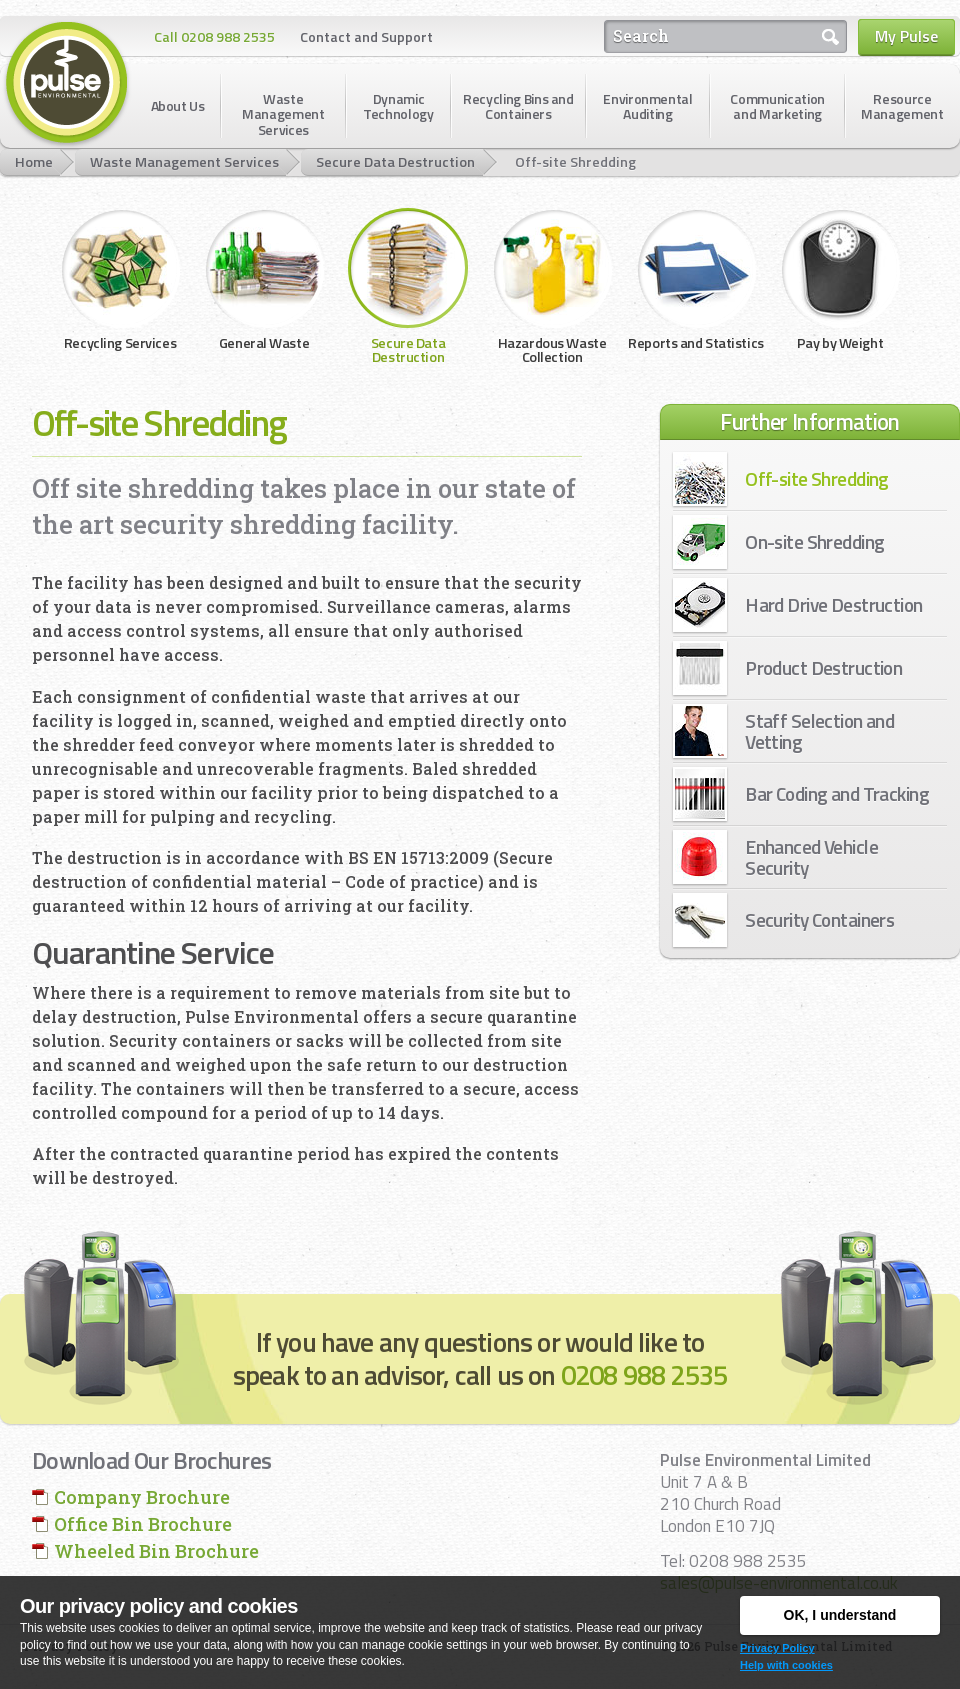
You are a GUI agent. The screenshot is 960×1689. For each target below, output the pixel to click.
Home (34, 162)
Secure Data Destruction (395, 162)
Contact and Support (366, 36)
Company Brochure (142, 1497)
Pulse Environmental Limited (67, 84)
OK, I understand (840, 1615)
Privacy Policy (777, 1648)
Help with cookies (786, 1665)
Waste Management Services (184, 162)
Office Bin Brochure (143, 1524)
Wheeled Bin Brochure (156, 1551)
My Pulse (906, 36)
